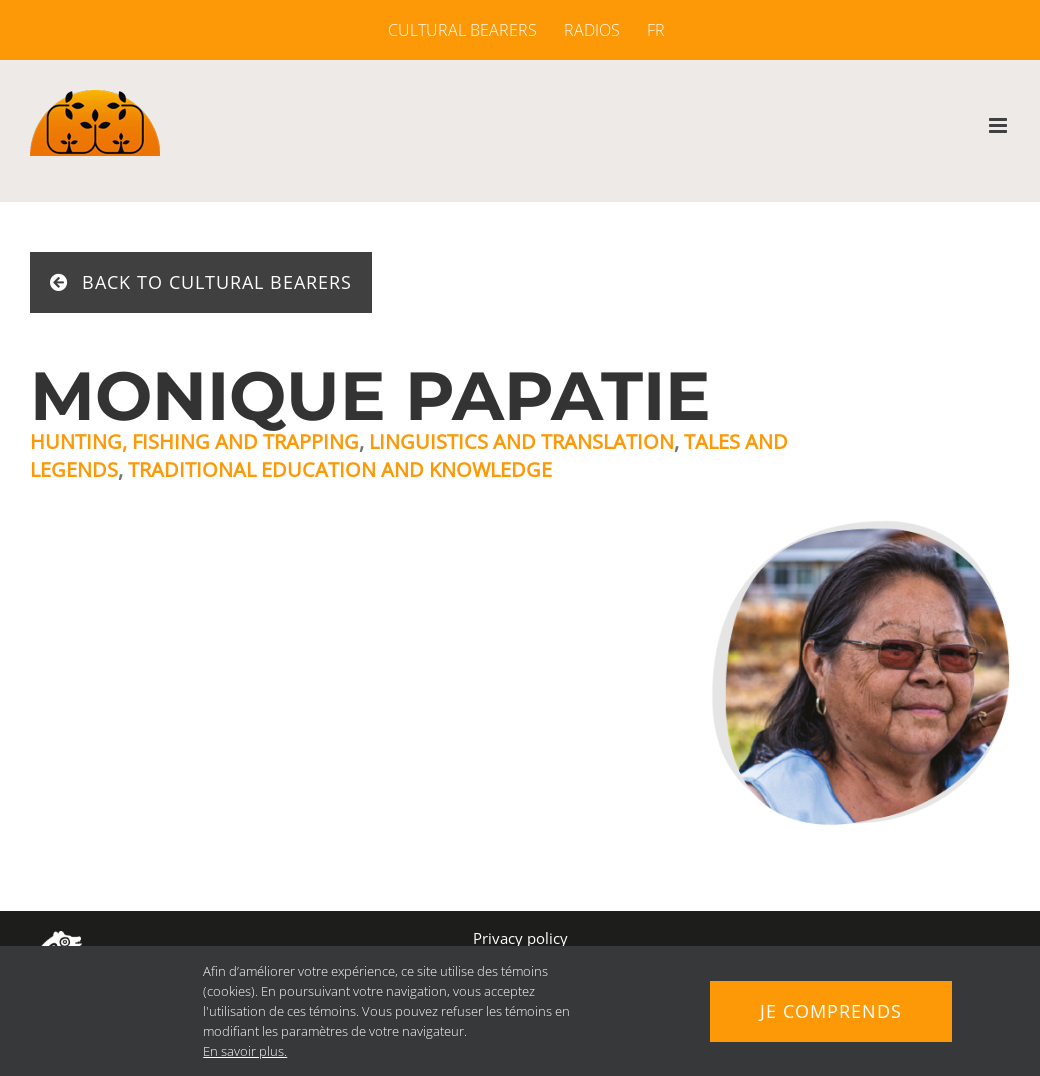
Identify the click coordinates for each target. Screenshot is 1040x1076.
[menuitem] (649, 30)
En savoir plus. (245, 1051)
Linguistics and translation (521, 441)
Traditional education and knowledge (340, 469)
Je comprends (831, 1011)
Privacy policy (520, 938)
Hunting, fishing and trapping (194, 441)
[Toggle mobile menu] (999, 125)
